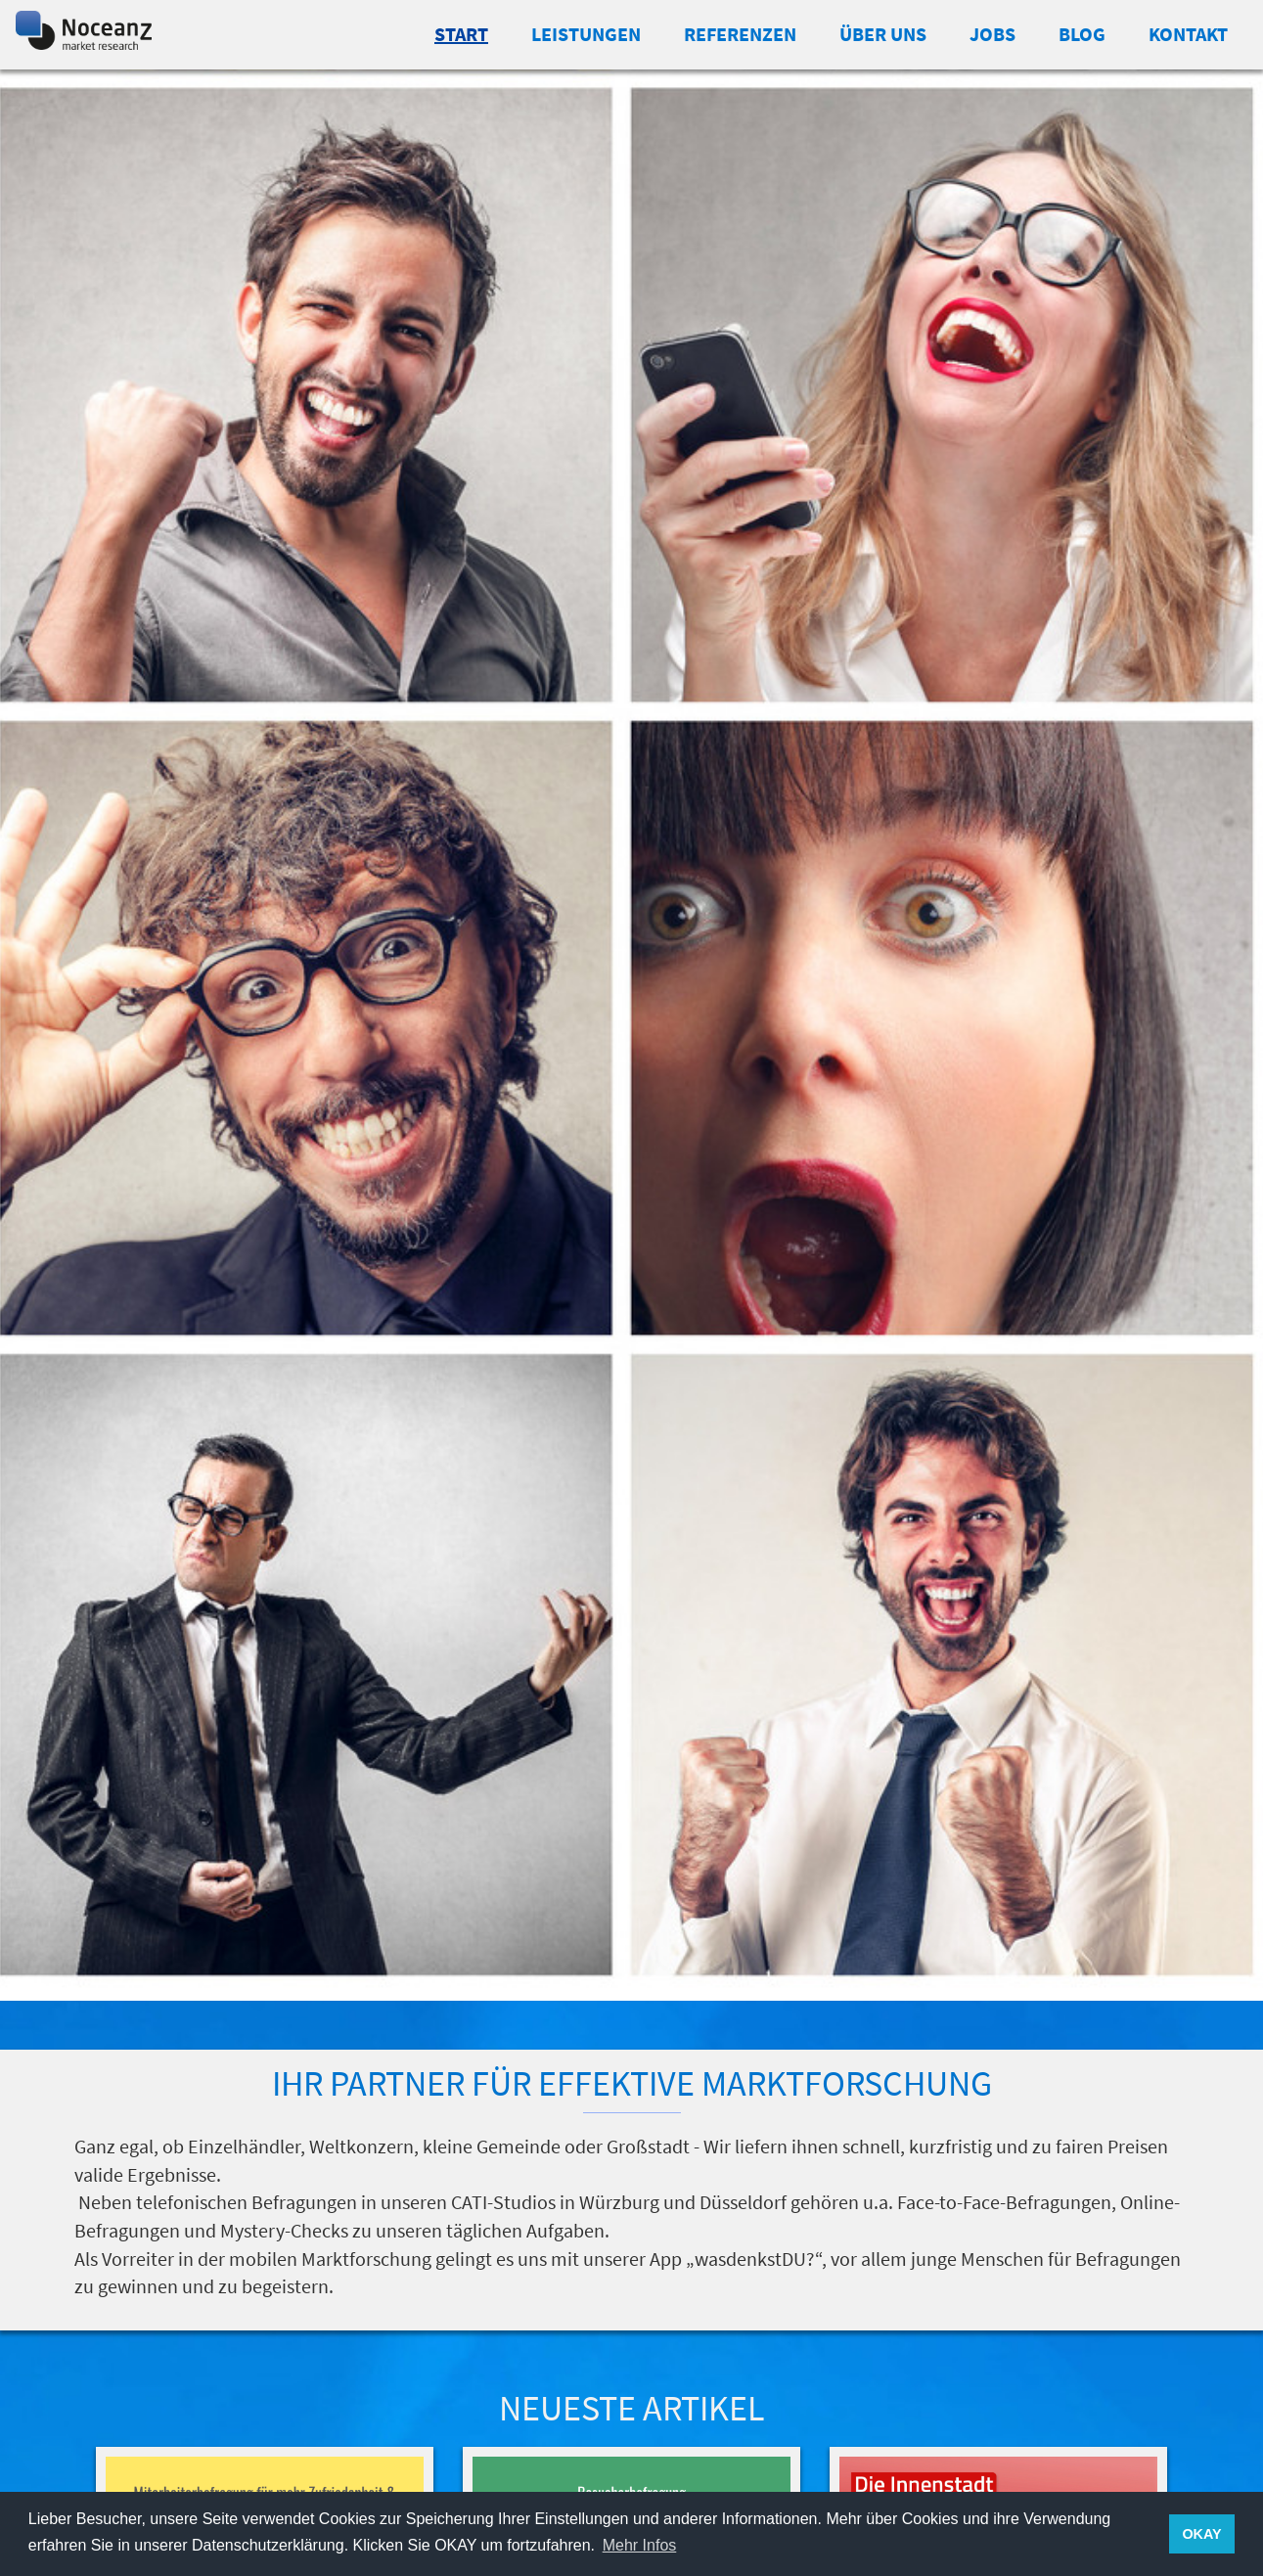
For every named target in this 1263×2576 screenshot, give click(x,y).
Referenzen (740, 34)
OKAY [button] (1201, 2534)
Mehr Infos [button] (640, 2545)
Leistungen (586, 34)
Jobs (992, 34)
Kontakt (1188, 34)
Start (461, 34)
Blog (1082, 34)
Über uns (882, 34)
